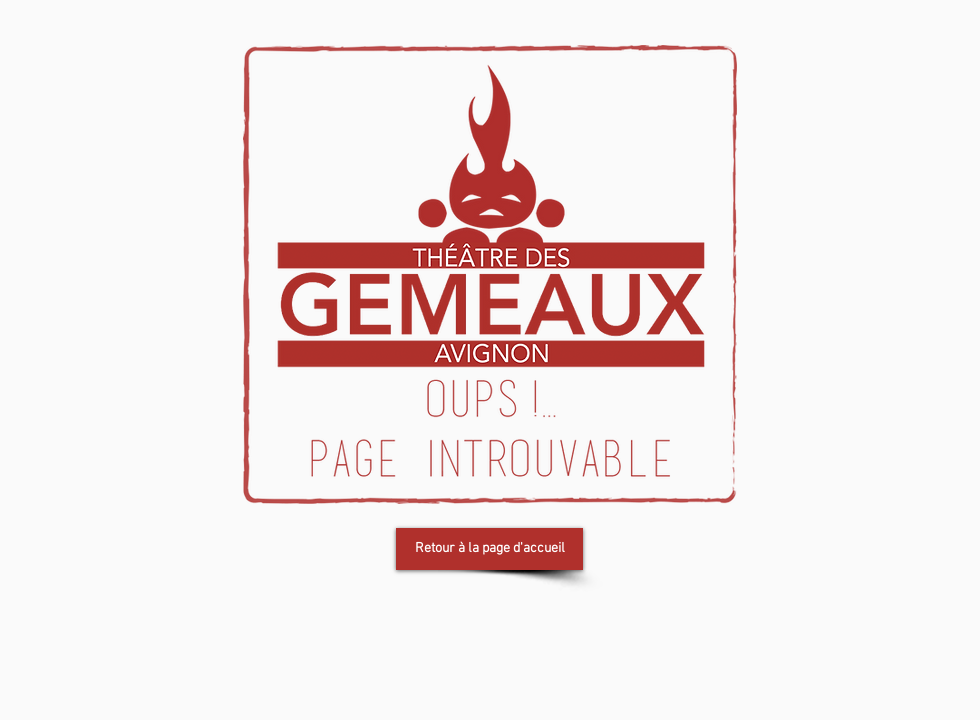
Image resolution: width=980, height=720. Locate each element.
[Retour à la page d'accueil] (489, 549)
